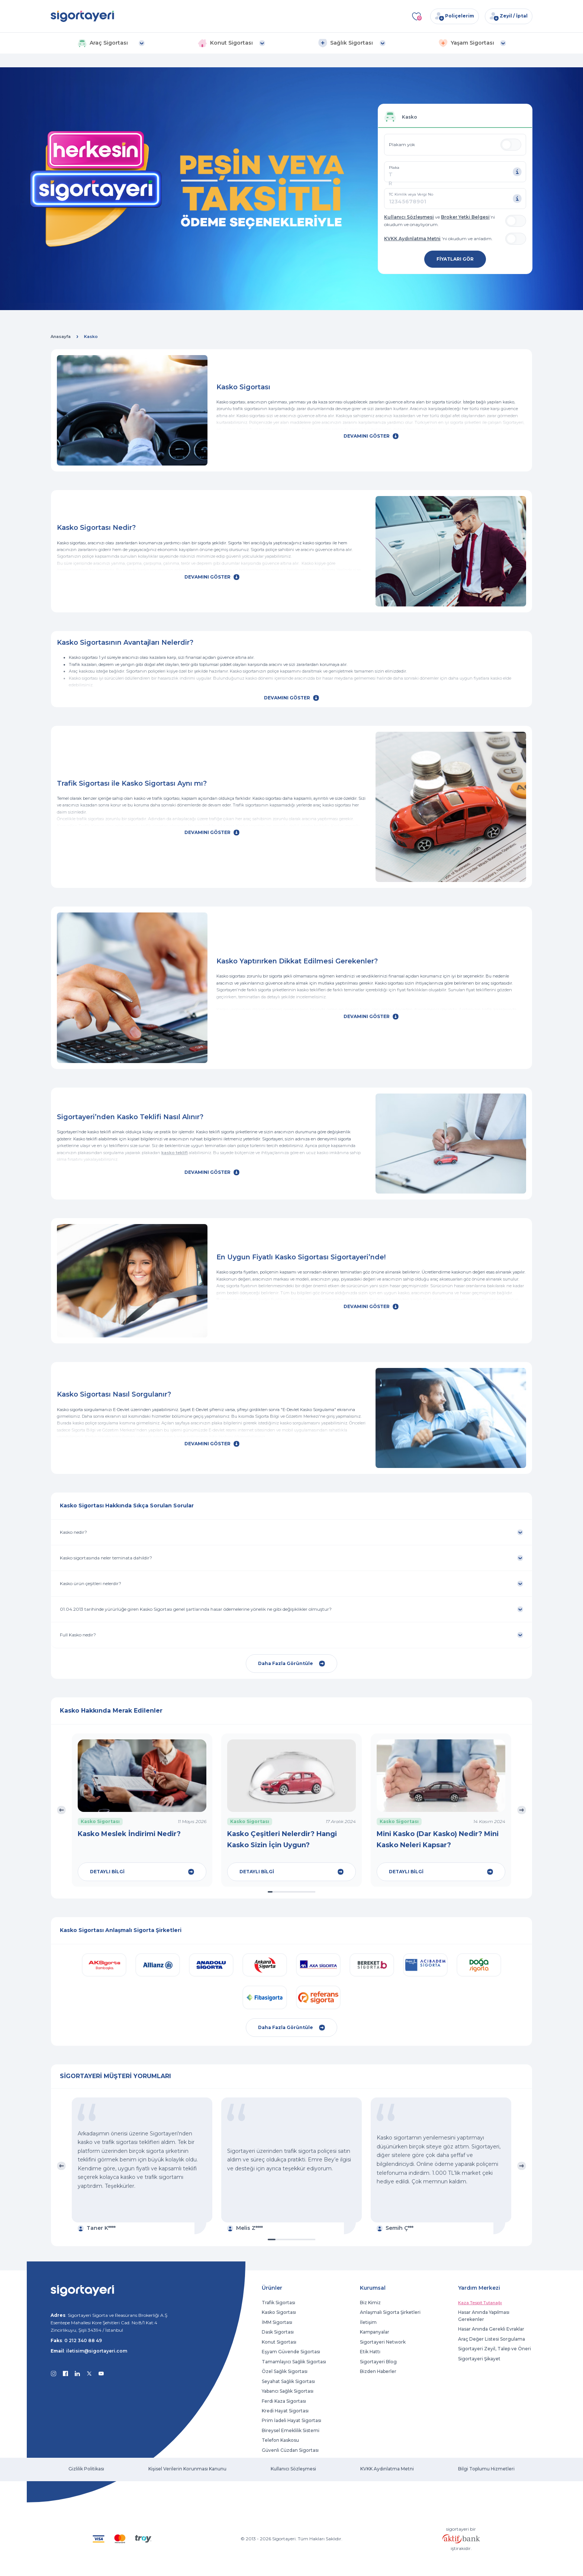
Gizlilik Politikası (86, 2469)
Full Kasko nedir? (78, 1635)
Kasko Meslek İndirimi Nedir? (129, 1834)
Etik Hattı (370, 2351)
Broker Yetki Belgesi (465, 217)
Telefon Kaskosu (280, 2440)
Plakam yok (402, 144)
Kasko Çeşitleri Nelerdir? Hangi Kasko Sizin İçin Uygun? (282, 1839)
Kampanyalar (374, 2332)
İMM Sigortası (277, 2322)
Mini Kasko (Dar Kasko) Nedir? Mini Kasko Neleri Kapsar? (438, 1839)
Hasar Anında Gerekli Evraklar (491, 2329)
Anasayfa (61, 336)
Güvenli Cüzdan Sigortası (290, 2450)
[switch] (510, 145)
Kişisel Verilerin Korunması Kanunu (187, 2469)
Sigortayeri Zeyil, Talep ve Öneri (494, 2348)
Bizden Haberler (378, 2371)
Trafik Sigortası (278, 2302)
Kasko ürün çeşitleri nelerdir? (90, 1583)
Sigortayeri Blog (378, 2361)
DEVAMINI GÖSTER (371, 436)
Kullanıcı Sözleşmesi (409, 217)
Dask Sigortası (278, 2332)
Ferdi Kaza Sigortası (284, 2401)
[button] (111, 43)
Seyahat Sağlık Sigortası (288, 2381)
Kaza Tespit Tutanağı (480, 2302)
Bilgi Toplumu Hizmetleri (486, 2469)
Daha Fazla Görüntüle (291, 1664)
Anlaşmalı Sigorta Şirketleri (390, 2312)
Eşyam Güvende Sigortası (291, 2351)
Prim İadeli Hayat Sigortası (291, 2420)
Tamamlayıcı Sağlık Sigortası (294, 2361)
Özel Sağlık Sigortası (284, 2371)
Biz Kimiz (370, 2302)
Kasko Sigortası (279, 2312)
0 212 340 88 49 (83, 2340)
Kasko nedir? (73, 1532)
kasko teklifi (174, 1152)
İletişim (368, 2322)
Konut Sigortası (279, 2342)
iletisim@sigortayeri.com (96, 2351)
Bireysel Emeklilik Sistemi (290, 2430)
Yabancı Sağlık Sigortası (287, 2391)
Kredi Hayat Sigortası (285, 2411)
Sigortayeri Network (383, 2342)
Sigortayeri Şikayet (479, 2358)
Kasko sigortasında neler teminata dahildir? (106, 1558)
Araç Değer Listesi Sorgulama (491, 2339)
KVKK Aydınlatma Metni (412, 238)
